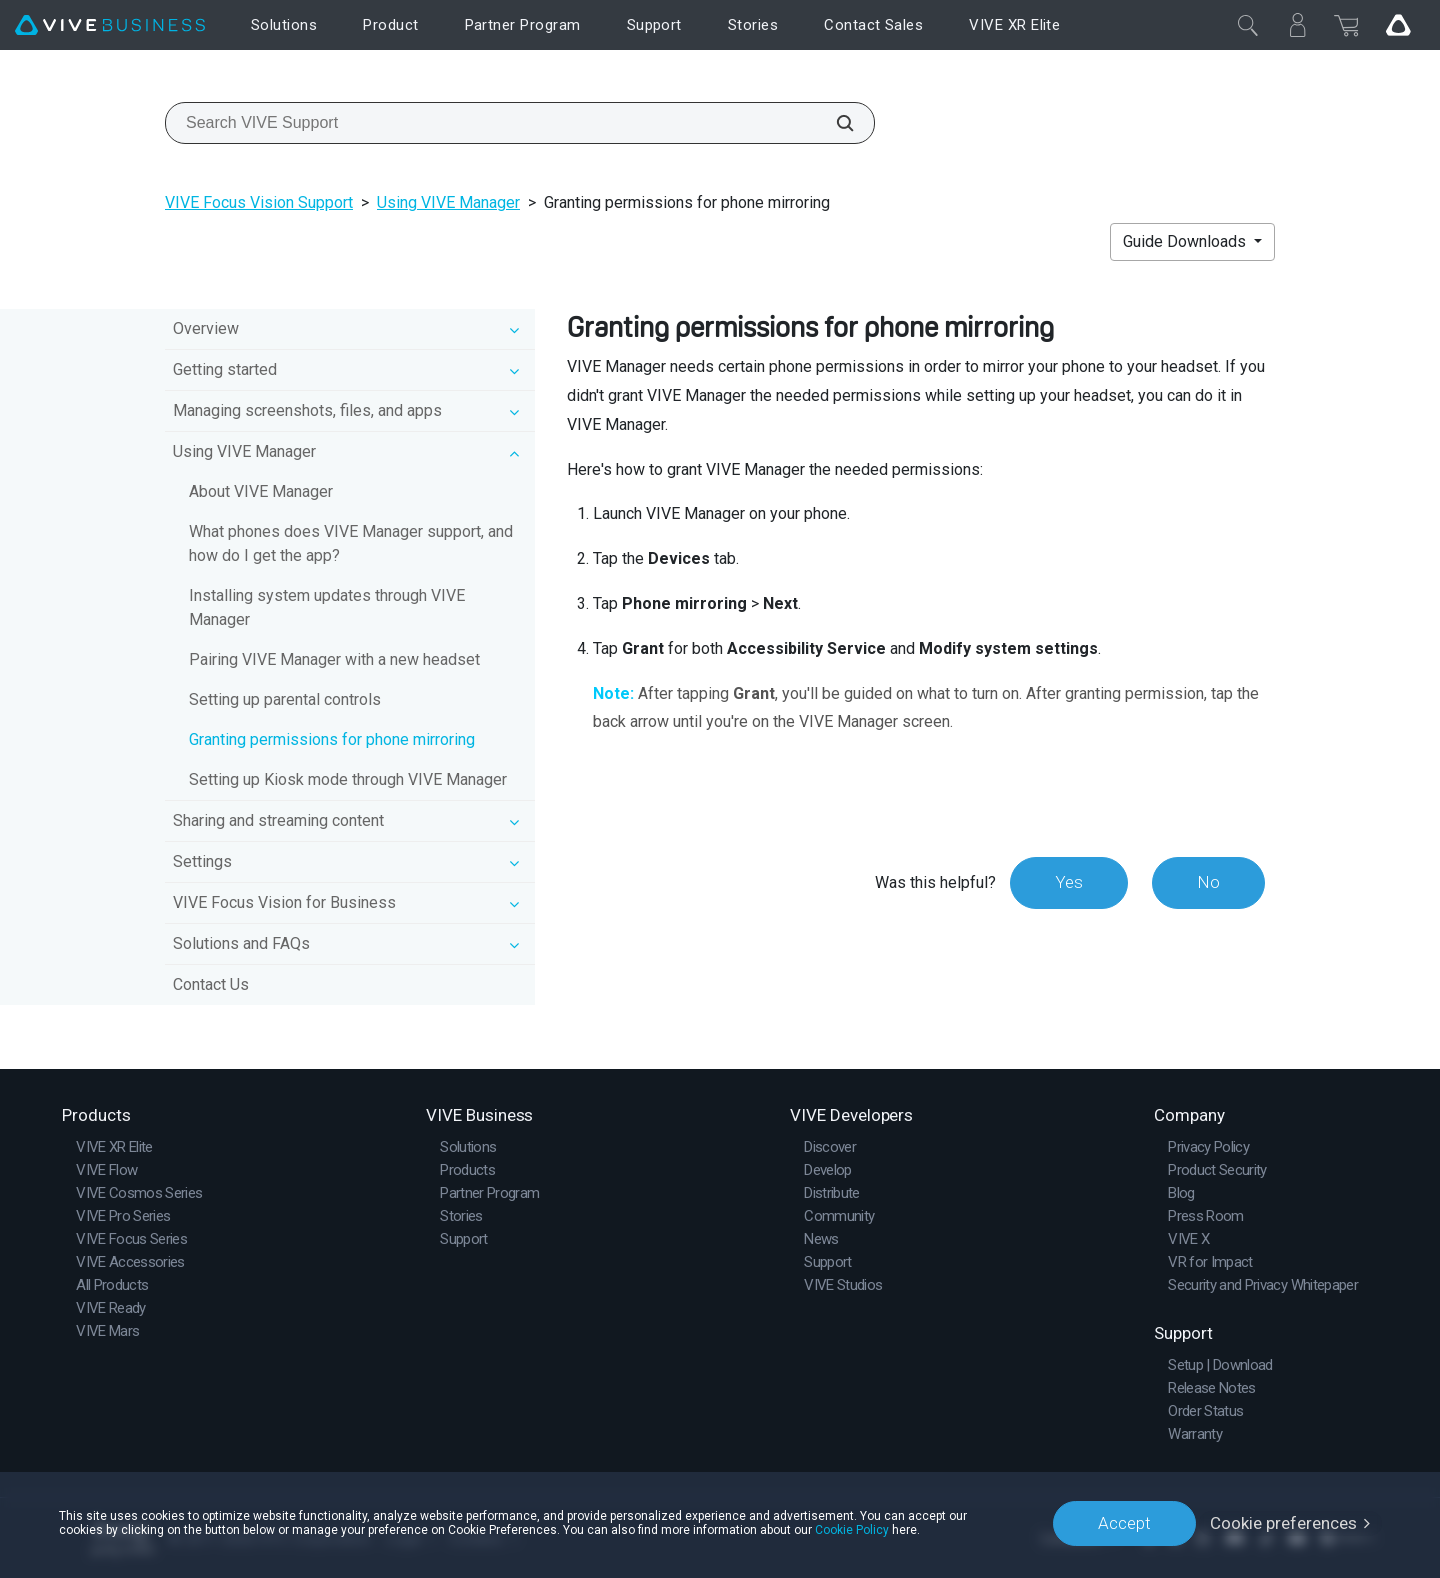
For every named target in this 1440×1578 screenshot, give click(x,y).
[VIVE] (110, 25)
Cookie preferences (1283, 1523)
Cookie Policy (852, 1530)
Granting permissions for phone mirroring (332, 739)
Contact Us (211, 984)
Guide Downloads (1186, 241)
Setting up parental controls (285, 699)
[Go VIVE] (1398, 25)
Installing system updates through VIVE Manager (327, 607)
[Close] (1248, 25)
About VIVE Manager (261, 491)
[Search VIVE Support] (834, 123)
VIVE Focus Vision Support (259, 202)
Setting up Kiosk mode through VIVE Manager (348, 779)
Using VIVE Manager (448, 202)
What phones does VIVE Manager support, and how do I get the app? (351, 543)
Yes (1069, 882)
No (1208, 882)
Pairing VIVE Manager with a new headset (334, 659)
